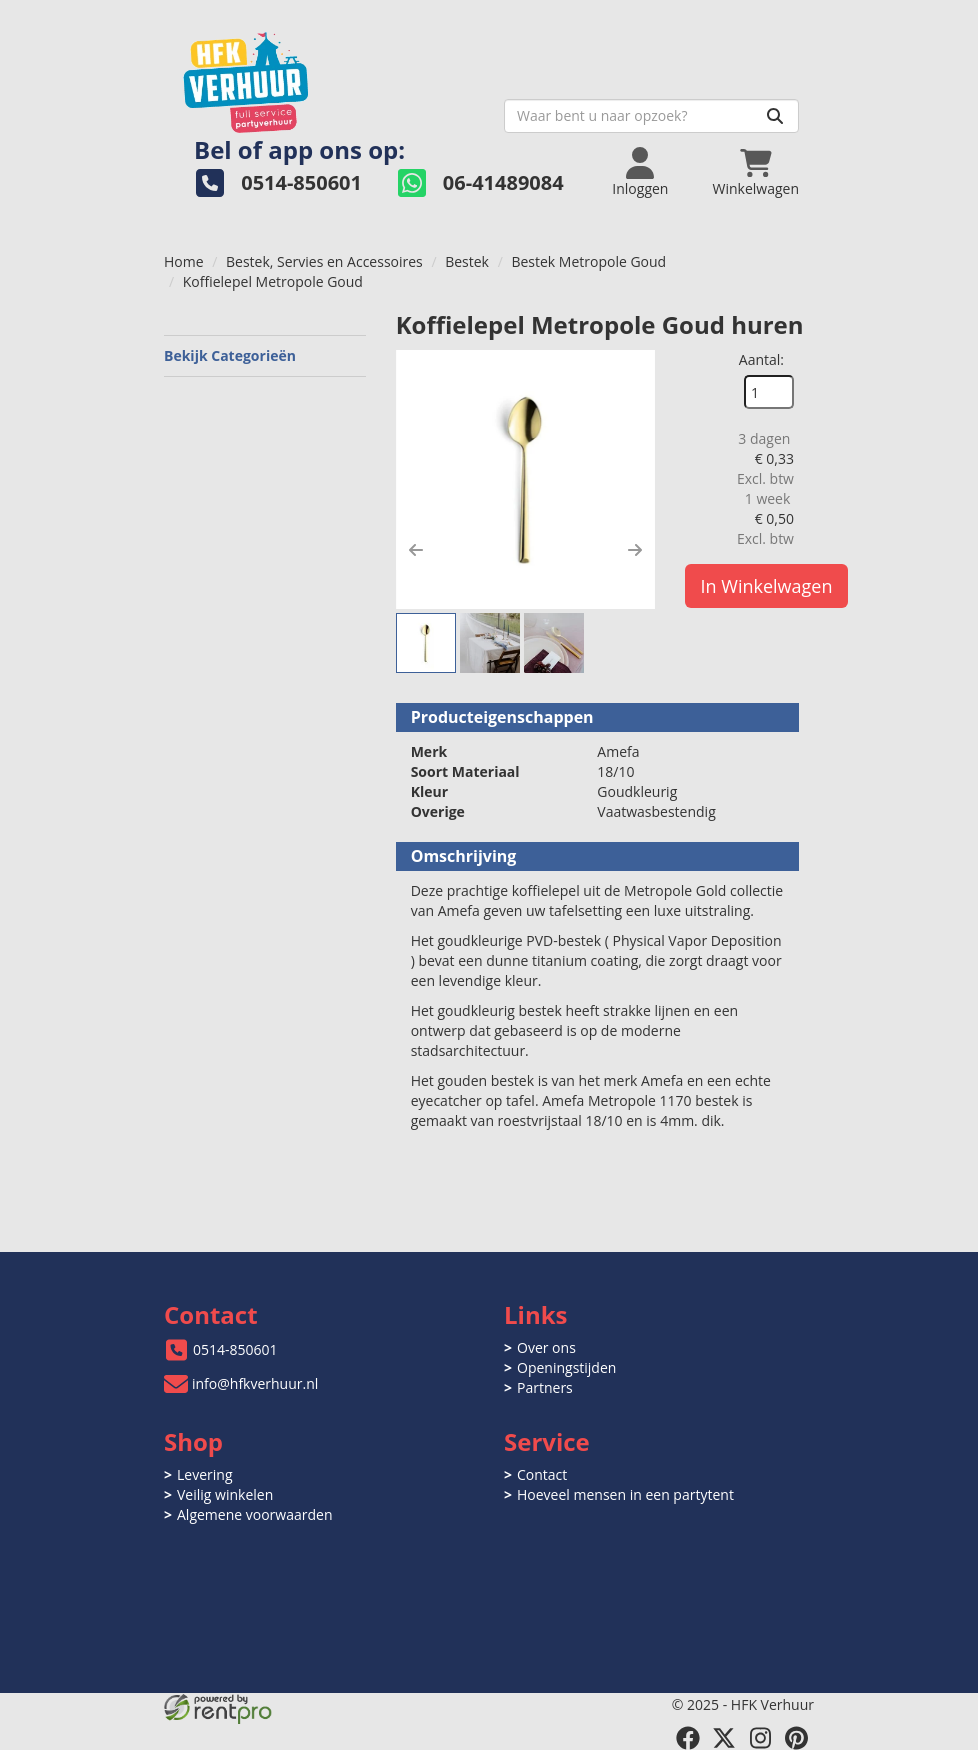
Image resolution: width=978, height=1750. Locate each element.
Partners (545, 1387)
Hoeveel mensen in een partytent (625, 1494)
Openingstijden (566, 1367)
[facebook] (688, 1738)
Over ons (546, 1347)
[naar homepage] (326, 76)
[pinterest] (796, 1738)
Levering (204, 1474)
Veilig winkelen (225, 1494)
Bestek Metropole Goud (588, 261)
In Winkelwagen (767, 586)
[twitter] (724, 1738)
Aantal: (761, 359)
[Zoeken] (775, 116)
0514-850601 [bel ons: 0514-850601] (235, 1349)
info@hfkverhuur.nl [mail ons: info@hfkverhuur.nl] (255, 1383)
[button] (416, 550)
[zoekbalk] (651, 116)
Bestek (467, 261)
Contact (542, 1474)
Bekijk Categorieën (265, 355)
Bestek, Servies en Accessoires (324, 261)
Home (184, 261)
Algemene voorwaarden (254, 1514)
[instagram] (760, 1738)
